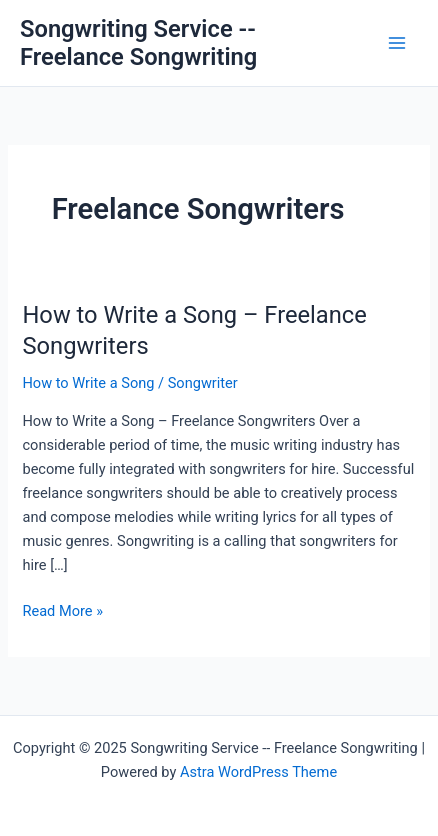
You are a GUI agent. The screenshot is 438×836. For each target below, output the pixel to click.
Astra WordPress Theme (258, 772)
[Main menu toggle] (397, 43)
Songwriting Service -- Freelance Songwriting (138, 43)
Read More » (62, 611)
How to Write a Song (88, 383)
